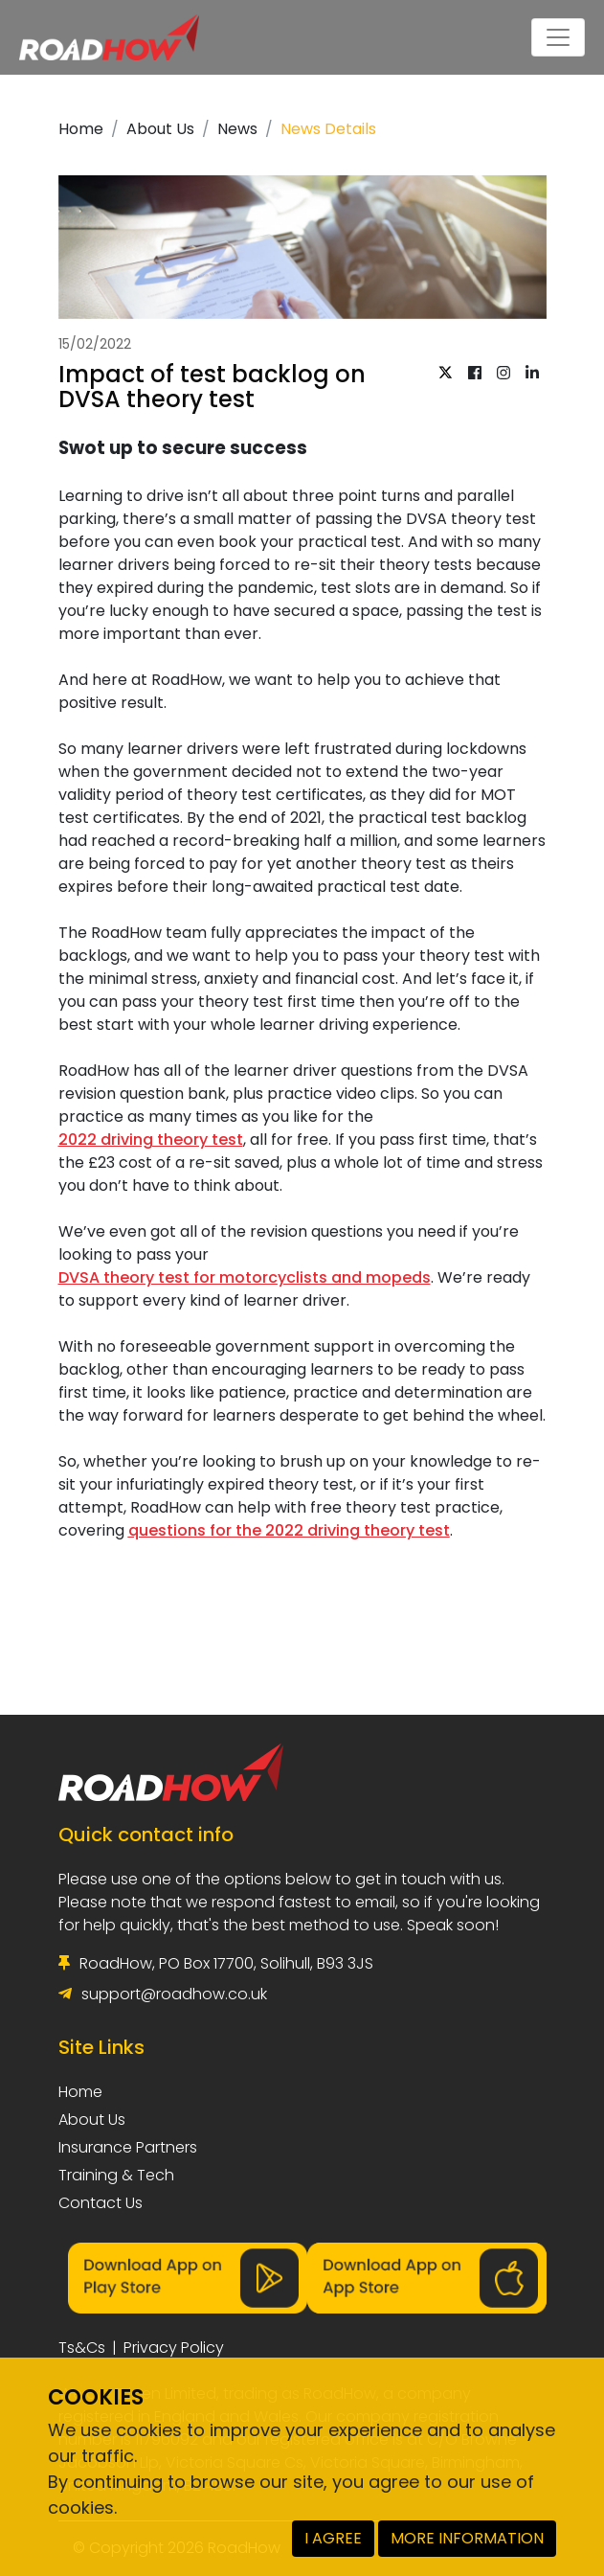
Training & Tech (116, 2175)
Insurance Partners (127, 2147)
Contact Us (100, 2203)
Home (80, 129)
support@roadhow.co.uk (174, 1994)
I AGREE (333, 2538)
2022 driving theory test (150, 1139)
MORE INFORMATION (467, 2538)
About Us (160, 129)
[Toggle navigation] (558, 37)
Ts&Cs (81, 2348)
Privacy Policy (173, 2348)
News (237, 129)
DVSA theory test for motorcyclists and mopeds (244, 1277)
